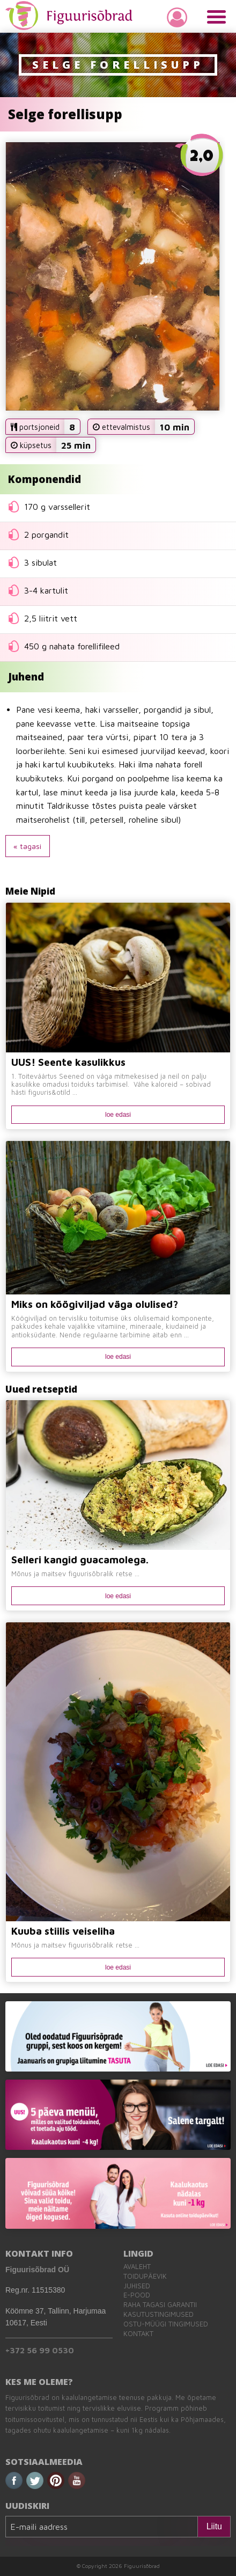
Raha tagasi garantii (160, 2305)
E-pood (136, 2295)
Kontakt (138, 2334)
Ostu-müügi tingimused (165, 2324)
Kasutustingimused (158, 2314)
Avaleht (137, 2267)
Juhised (136, 2286)
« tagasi (27, 846)
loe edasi (118, 1114)
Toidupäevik (145, 2276)
